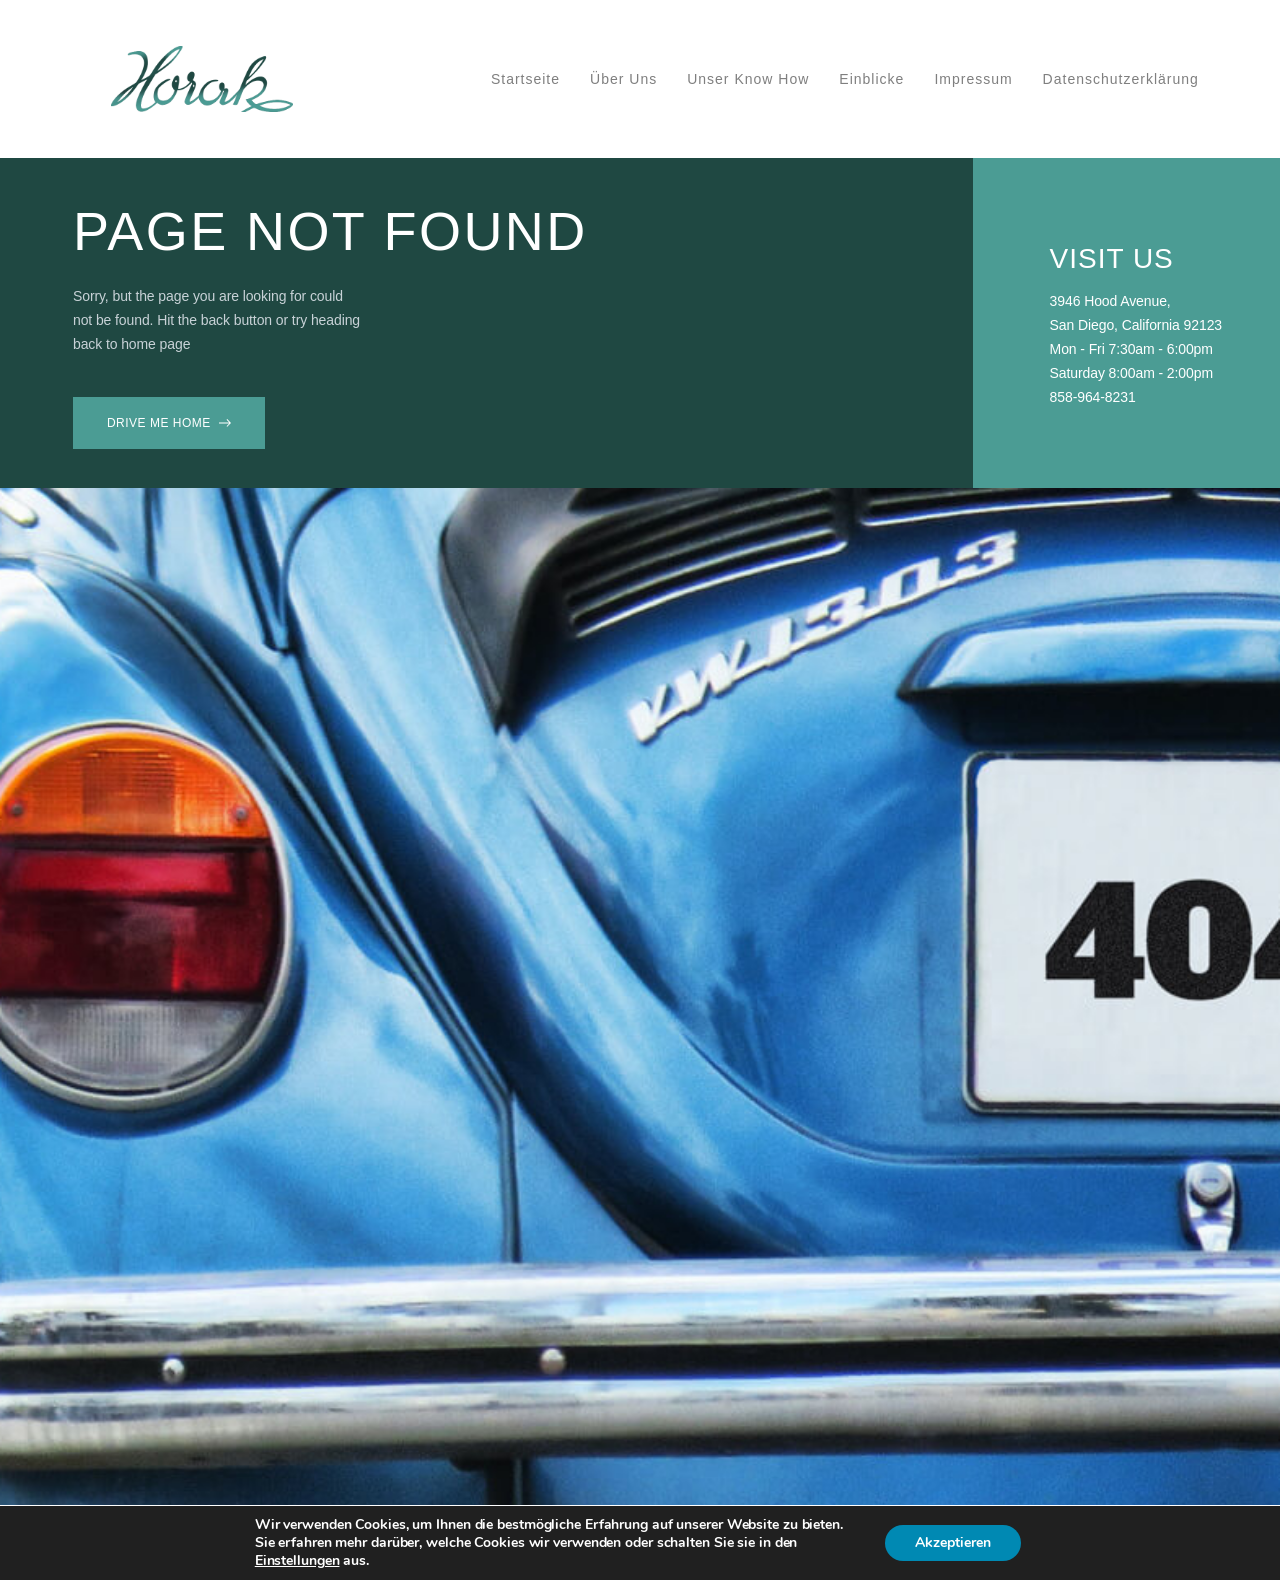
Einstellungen (297, 1561)
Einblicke (871, 79)
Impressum (973, 79)
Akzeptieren (953, 1542)
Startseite (525, 79)
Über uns (623, 79)
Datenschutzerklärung (1121, 79)
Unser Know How (748, 79)
